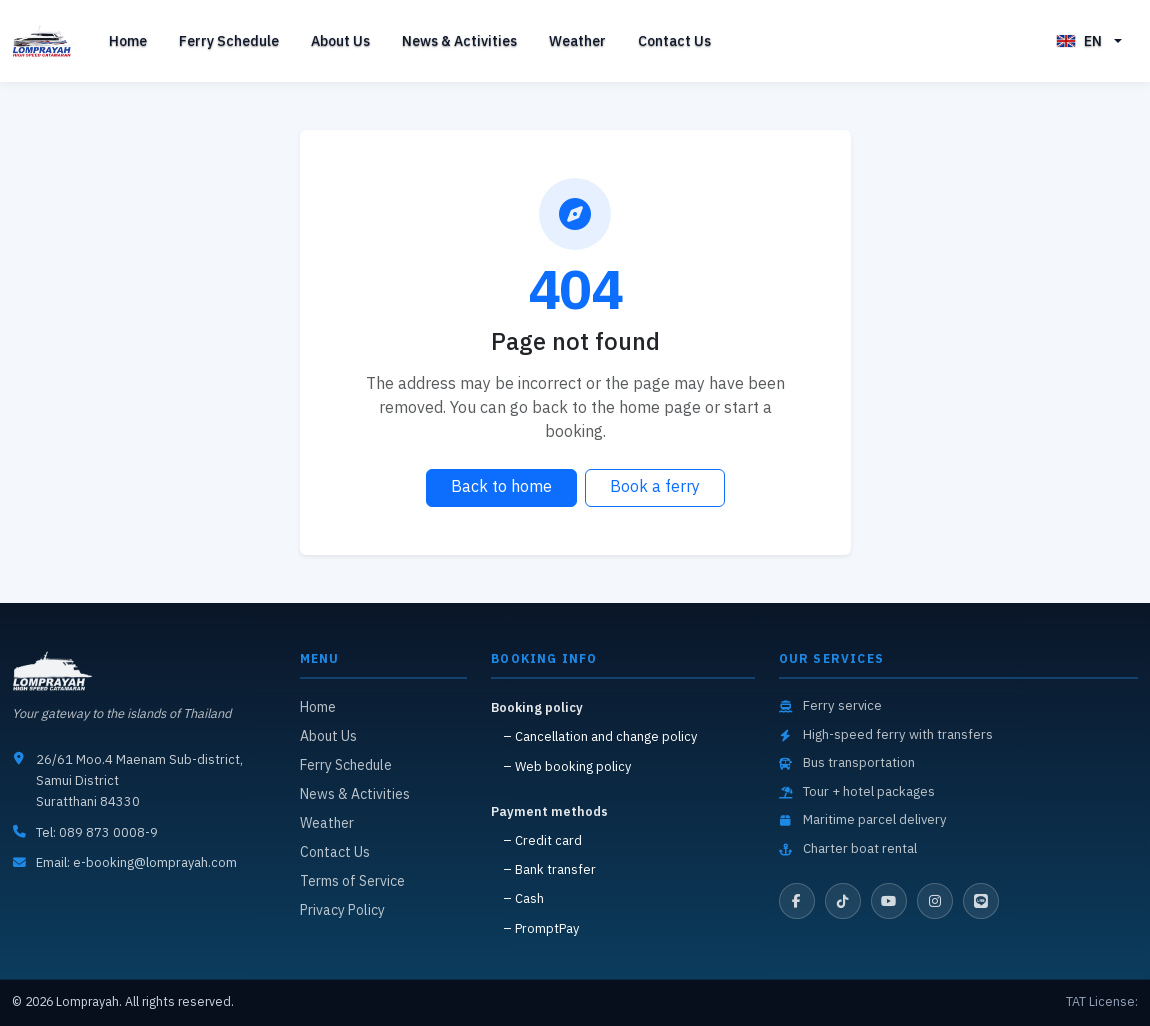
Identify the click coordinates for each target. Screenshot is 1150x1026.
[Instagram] (935, 901)
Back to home (501, 487)
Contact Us (674, 41)
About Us (340, 41)
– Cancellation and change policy (600, 737)
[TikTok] (843, 901)
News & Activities (459, 41)
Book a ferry (655, 487)
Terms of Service (352, 881)
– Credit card (542, 841)
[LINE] (981, 901)
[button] (1089, 41)
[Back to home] (44, 41)
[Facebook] (797, 901)
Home (128, 41)
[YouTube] (889, 901)
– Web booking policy (567, 767)
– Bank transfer (549, 870)
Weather (577, 41)
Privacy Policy (342, 910)
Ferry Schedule (229, 41)
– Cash (523, 899)
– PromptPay (541, 929)
